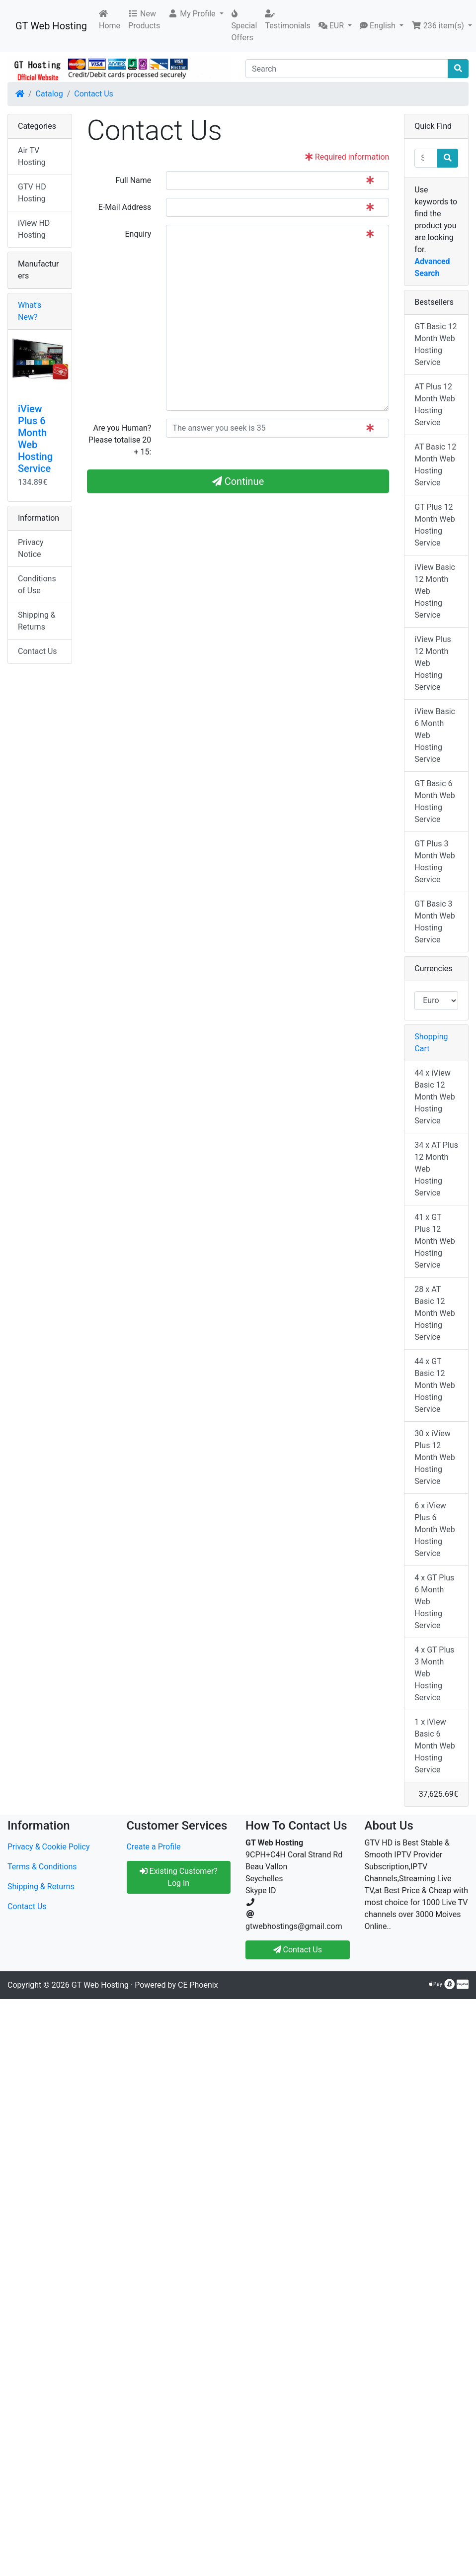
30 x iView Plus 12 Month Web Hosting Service (434, 1457)
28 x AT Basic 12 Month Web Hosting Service (434, 1313)
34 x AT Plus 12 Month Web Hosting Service (436, 1168)
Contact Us (93, 93)
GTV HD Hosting (32, 192)
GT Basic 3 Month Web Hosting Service (434, 921)
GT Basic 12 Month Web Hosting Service (435, 344)
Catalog (49, 93)
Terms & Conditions (42, 1866)
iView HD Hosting (34, 229)
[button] (195, 14)
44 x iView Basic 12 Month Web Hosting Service (434, 1096)
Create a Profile (154, 1846)
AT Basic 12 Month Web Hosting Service (435, 464)
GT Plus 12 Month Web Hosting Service (434, 525)
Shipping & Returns (37, 621)
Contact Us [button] (297, 1949)
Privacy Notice (31, 548)
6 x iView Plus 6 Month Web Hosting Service (434, 1529)
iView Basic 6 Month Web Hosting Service (434, 735)
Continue (238, 481)
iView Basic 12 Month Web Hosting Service (434, 591)
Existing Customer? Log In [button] (179, 1877)
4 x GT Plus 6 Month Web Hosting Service (434, 1601)
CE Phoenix (198, 1985)
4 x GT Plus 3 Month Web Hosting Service (434, 1673)
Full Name (133, 180)
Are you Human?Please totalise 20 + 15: (120, 440)
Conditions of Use (37, 584)
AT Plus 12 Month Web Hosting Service (434, 404)
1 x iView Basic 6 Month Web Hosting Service (434, 1745)
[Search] (346, 68)
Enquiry (138, 234)
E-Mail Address (125, 207)
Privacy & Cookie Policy (48, 1846)
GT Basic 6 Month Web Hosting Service (434, 801)
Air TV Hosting (32, 156)
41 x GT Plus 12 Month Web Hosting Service (434, 1241)
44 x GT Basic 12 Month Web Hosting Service (434, 1385)
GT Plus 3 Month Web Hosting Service (434, 861)
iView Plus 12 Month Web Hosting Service (432, 663)
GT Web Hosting (51, 26)
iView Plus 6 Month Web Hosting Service (35, 438)
